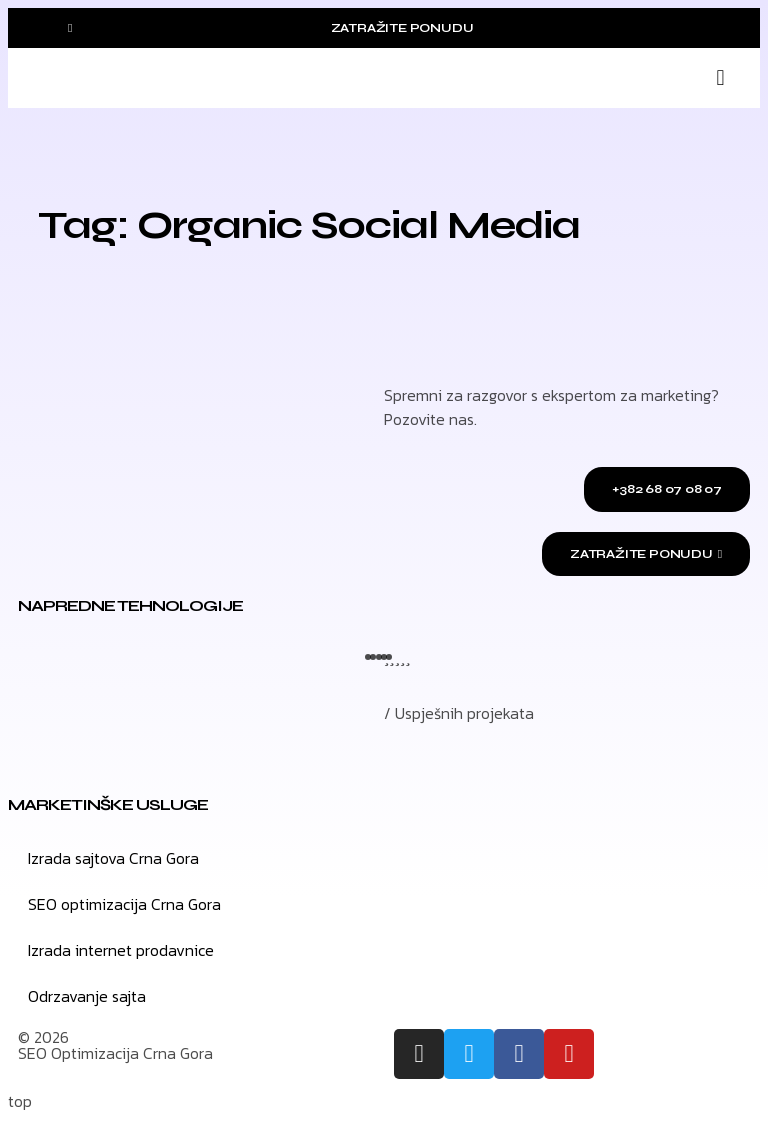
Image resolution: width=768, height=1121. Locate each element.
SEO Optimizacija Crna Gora (115, 1053)
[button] (720, 78)
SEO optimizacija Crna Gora (124, 904)
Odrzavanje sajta (87, 996)
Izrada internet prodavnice (121, 950)
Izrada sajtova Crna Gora (113, 858)
